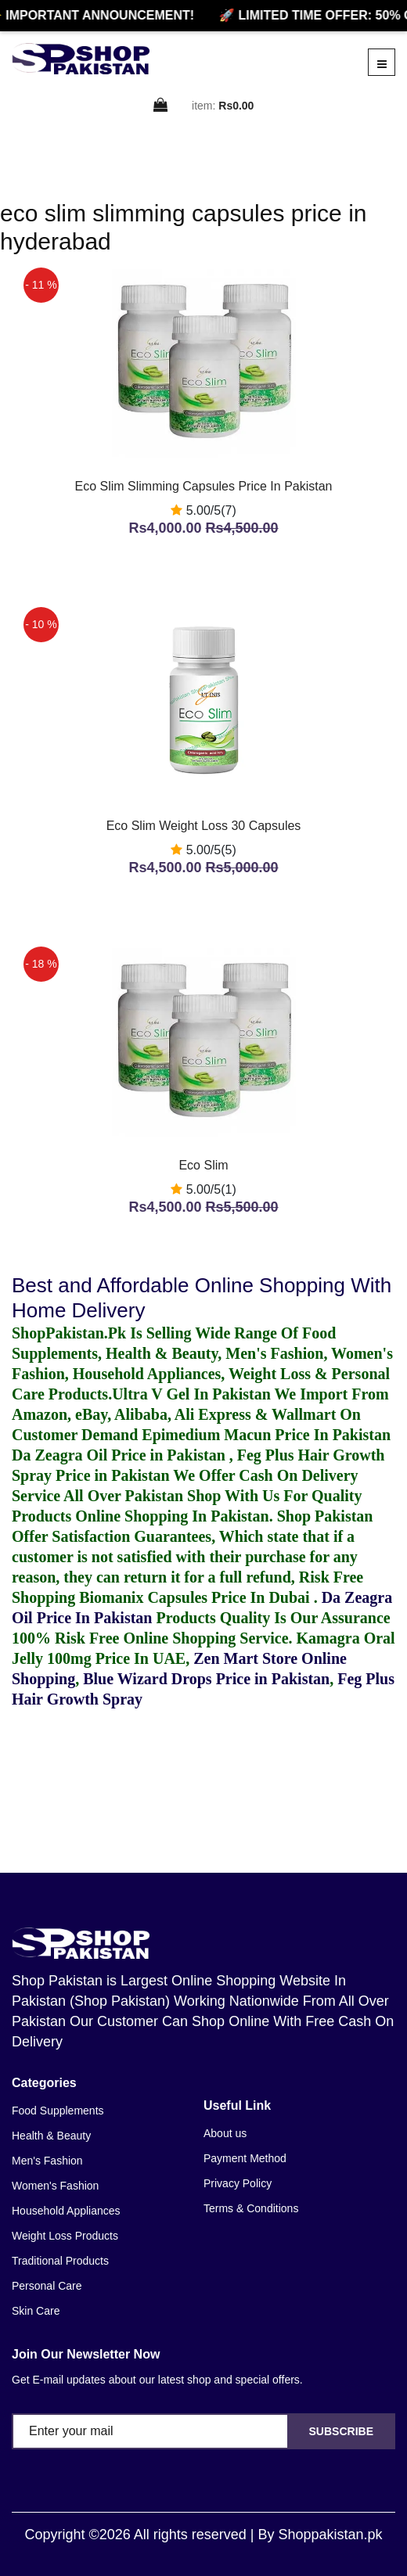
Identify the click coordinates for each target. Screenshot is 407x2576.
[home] (80, 58)
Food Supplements (58, 2110)
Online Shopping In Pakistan (169, 1516)
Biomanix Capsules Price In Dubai (196, 1597)
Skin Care (35, 2311)
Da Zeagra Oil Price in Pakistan (120, 1455)
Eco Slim (203, 1165)
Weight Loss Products (65, 2235)
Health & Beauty (51, 2135)
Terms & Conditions (251, 2208)
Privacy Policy (238, 2183)
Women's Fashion (55, 2185)
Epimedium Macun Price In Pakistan (266, 1434)
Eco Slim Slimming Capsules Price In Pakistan (203, 486)
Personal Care (47, 2286)
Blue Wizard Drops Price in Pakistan (206, 1678)
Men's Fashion (47, 2160)
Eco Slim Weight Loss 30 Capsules (203, 825)
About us (225, 2133)
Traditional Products (60, 2260)
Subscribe (341, 2431)
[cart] (161, 106)
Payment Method (245, 2158)
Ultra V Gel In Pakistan (191, 1394)
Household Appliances (66, 2210)
